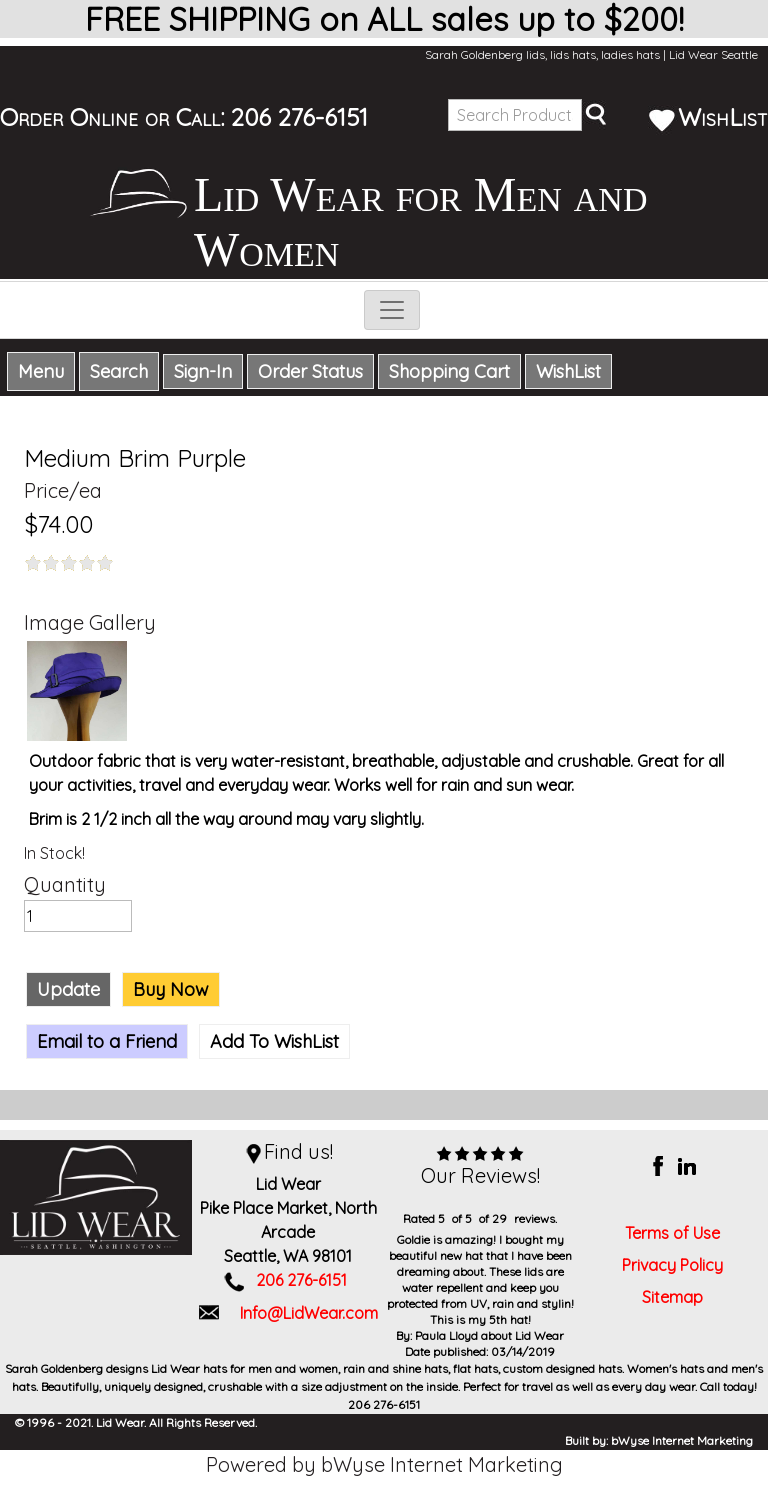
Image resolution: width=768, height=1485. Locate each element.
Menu (41, 371)
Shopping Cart (449, 371)
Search (119, 371)
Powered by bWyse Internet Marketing (384, 1464)
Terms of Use (672, 1233)
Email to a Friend (107, 1041)
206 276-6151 (299, 117)
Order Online (69, 117)
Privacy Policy (672, 1265)
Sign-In (203, 371)
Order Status (310, 371)
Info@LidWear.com (309, 1313)
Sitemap (672, 1297)
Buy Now (171, 989)
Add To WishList (274, 1041)
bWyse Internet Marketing (682, 1440)
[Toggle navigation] (392, 310)
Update (68, 989)
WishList (708, 117)
